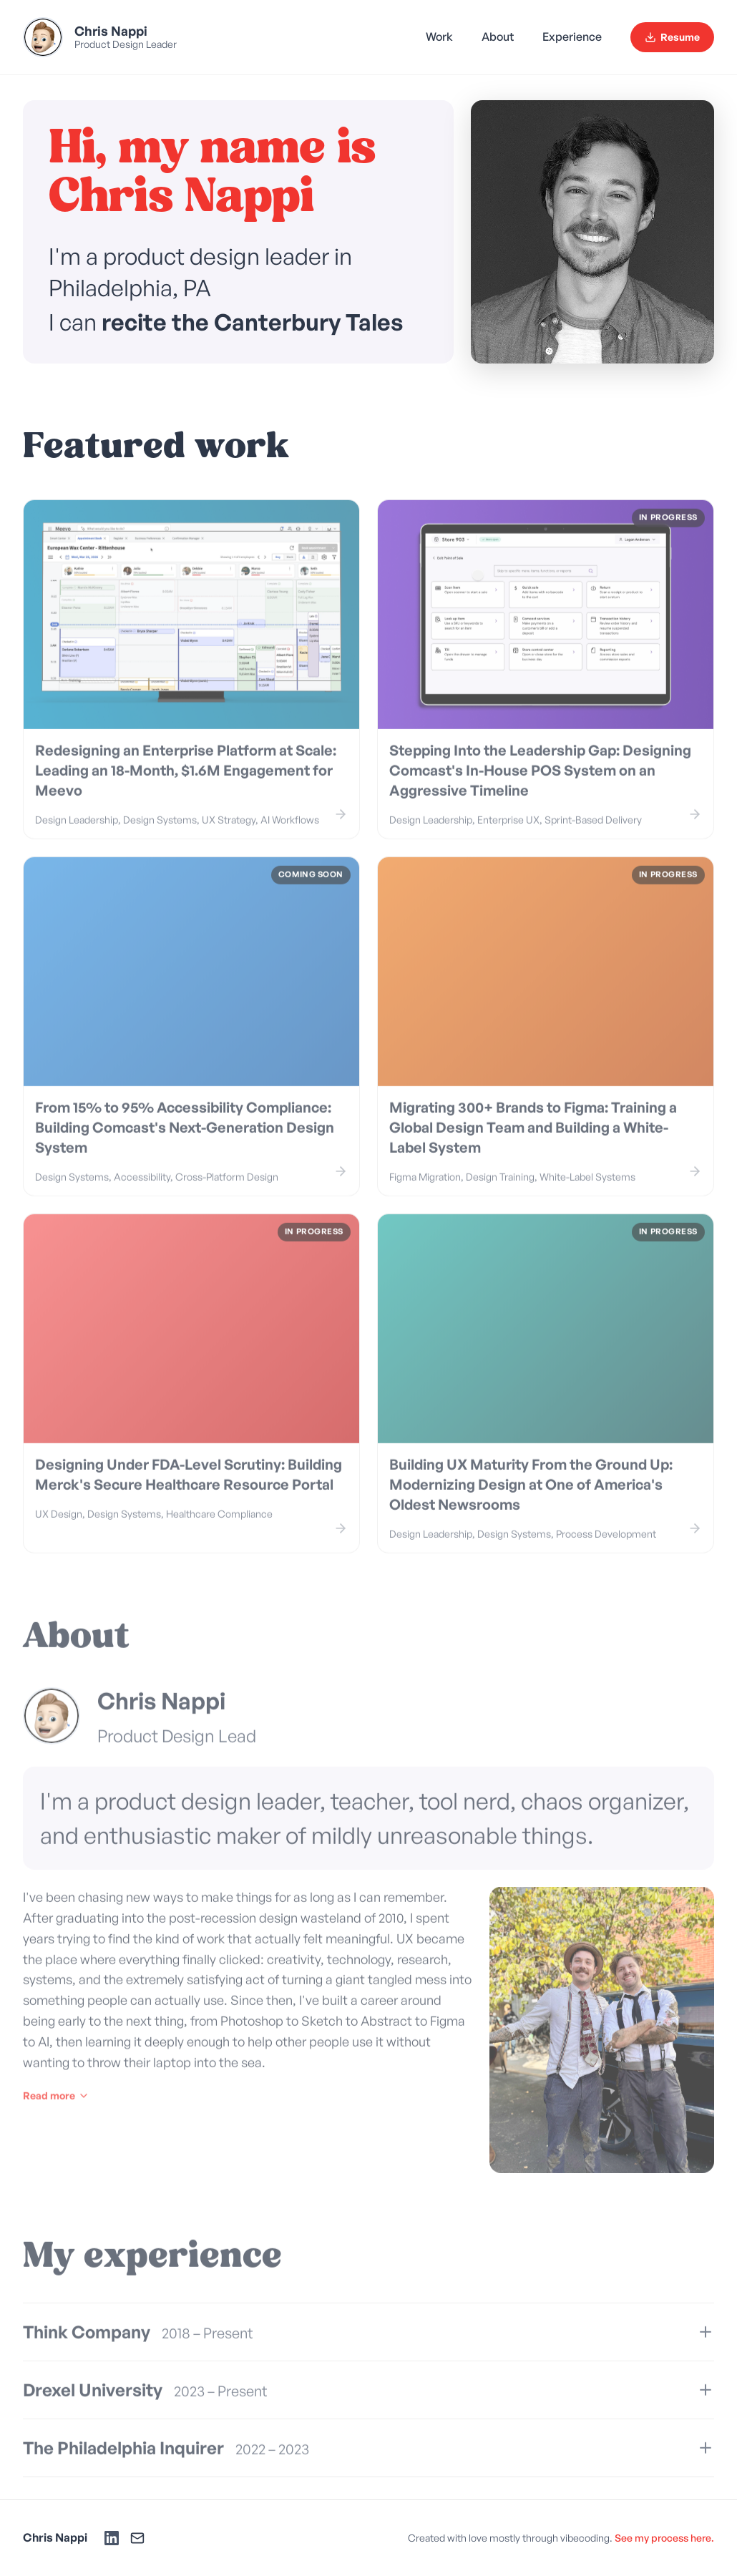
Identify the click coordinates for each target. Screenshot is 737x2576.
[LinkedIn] (111, 2538)
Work (439, 36)
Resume (672, 37)
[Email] (137, 2538)
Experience (572, 36)
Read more (56, 2110)
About (498, 36)
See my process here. (664, 2538)
